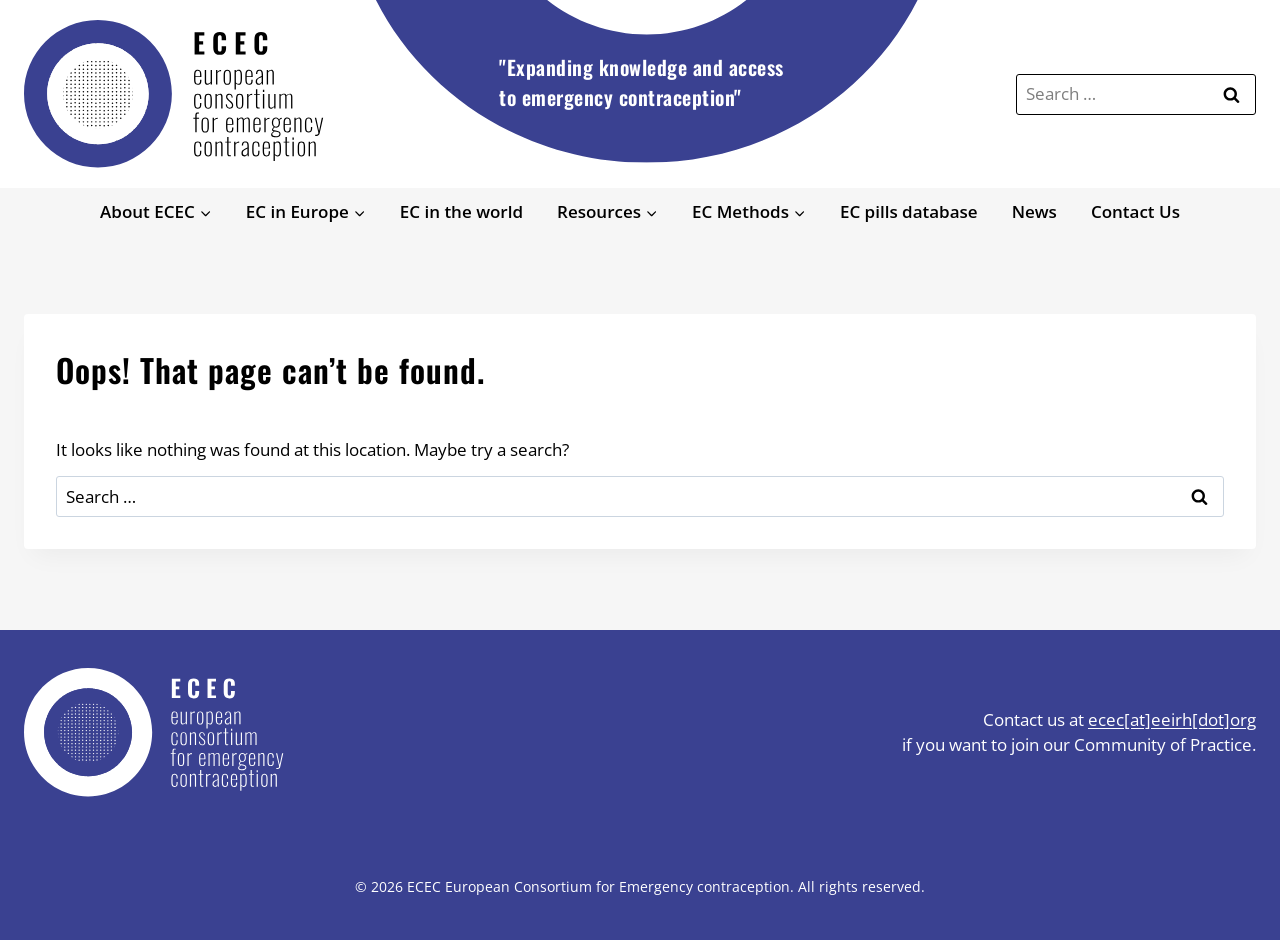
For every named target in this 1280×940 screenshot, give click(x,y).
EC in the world (461, 211)
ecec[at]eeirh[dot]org (1172, 719)
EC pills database (909, 211)
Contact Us (1135, 211)
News (1034, 211)
